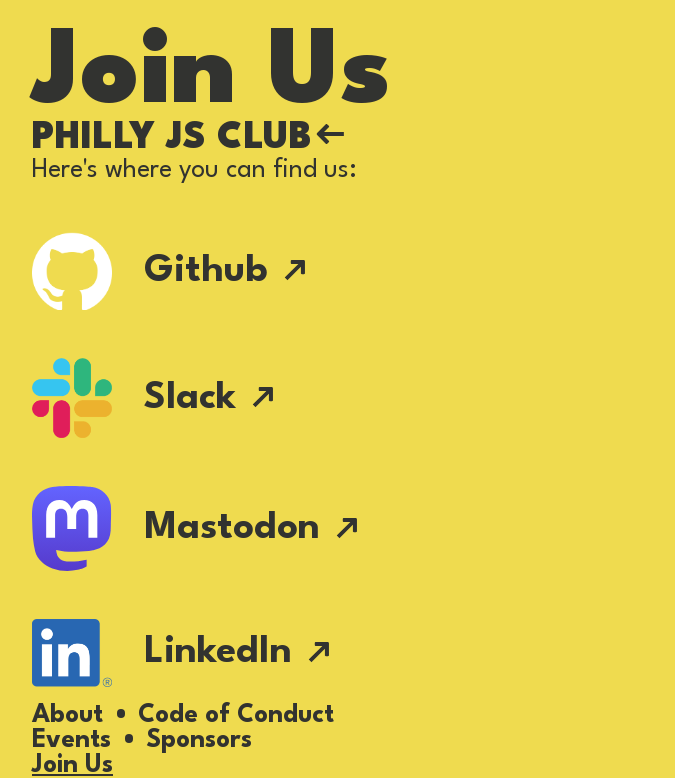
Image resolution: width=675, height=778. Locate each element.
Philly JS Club (188, 138)
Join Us (72, 765)
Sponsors (199, 740)
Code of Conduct (236, 715)
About (67, 715)
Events (71, 740)
